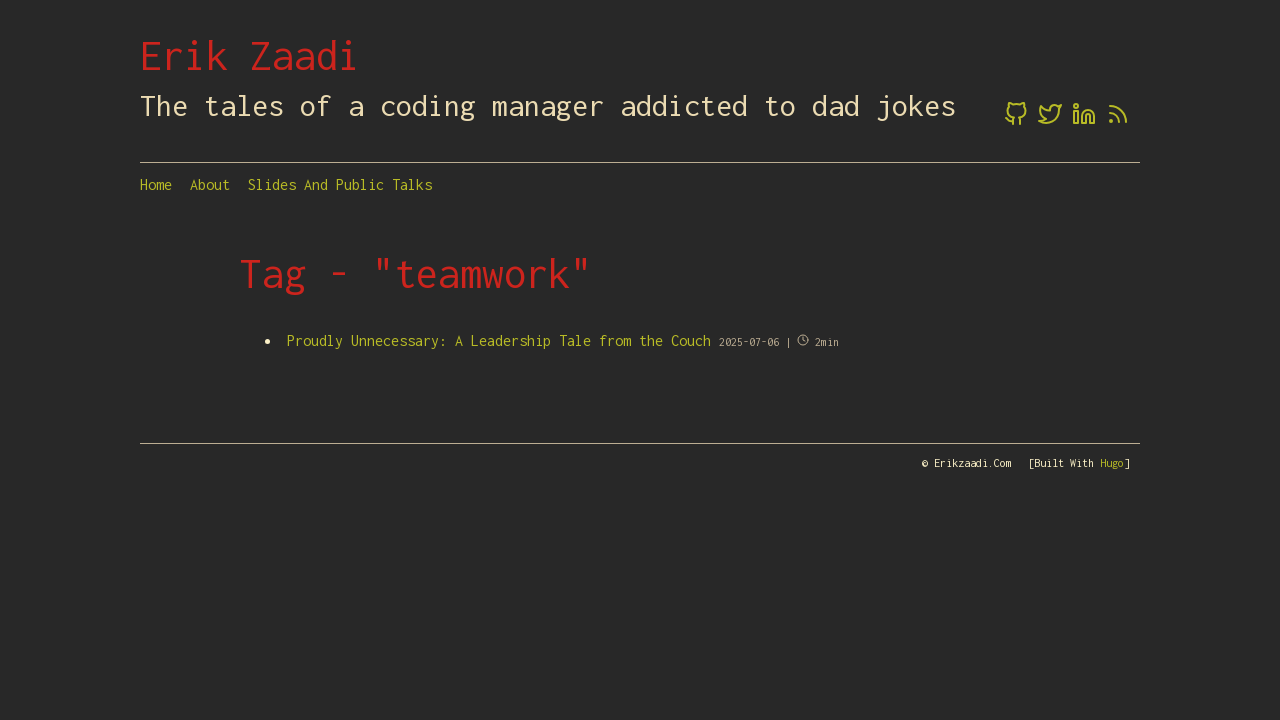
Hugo (1112, 463)
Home (156, 184)
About (210, 184)
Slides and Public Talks (340, 184)
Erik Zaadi (250, 55)
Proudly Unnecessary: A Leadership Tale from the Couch (499, 340)
